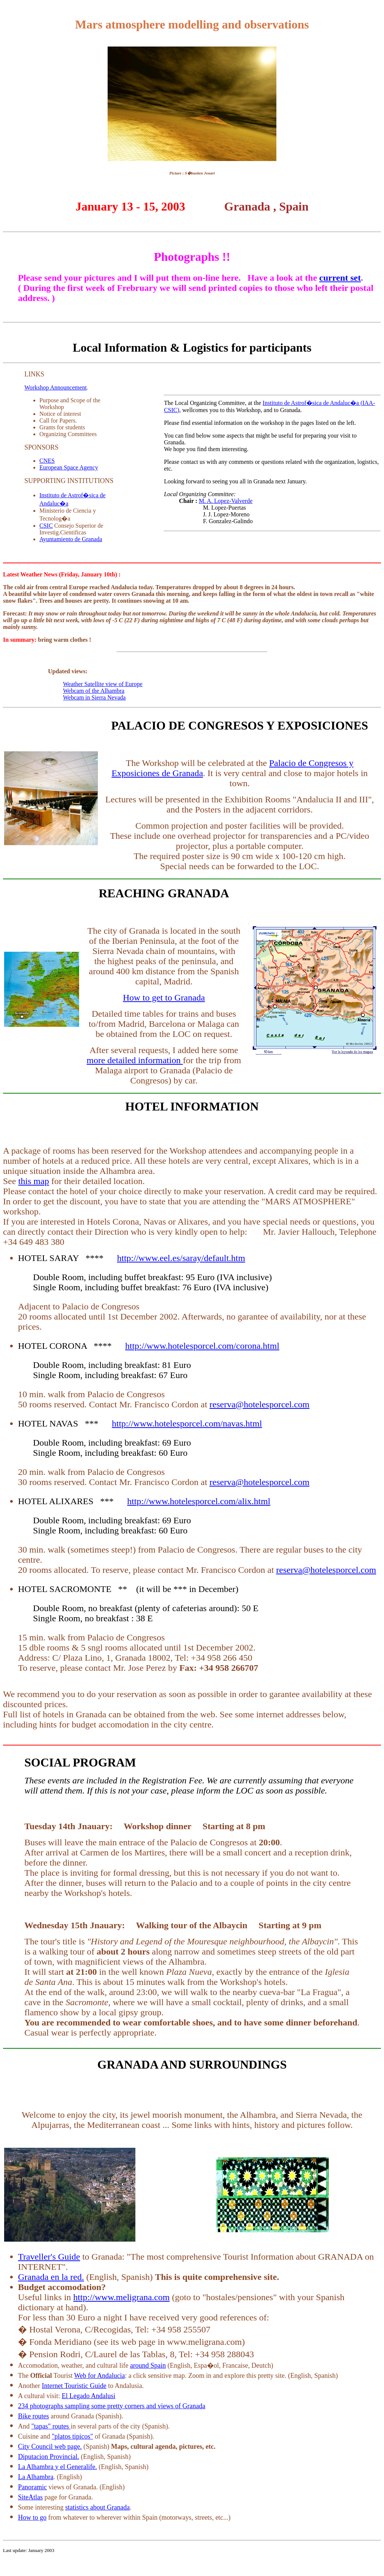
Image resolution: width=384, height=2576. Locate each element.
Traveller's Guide (49, 2257)
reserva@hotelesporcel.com (260, 1404)
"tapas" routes (51, 2426)
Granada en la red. (51, 2277)
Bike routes (33, 2416)
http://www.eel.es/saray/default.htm (181, 1258)
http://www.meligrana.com (121, 2297)
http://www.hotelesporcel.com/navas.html (187, 1423)
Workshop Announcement (55, 387)
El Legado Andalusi (89, 2396)
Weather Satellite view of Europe (102, 684)
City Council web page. (50, 2446)
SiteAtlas (30, 2497)
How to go (32, 2517)
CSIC (46, 525)
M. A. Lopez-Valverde (225, 501)
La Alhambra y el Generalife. (57, 2467)
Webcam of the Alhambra (93, 691)
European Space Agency (68, 467)
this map (33, 1181)
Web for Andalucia (99, 2375)
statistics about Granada (97, 2507)
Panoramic (32, 2487)
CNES (47, 460)
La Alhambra (35, 2477)
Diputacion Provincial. (48, 2456)
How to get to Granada (164, 997)
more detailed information (135, 1060)
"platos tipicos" (72, 2436)
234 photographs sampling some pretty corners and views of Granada (111, 2406)
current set (340, 278)
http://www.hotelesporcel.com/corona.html (202, 1346)
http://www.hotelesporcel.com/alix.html (198, 1501)
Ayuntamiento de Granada (70, 539)
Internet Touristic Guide (74, 2385)
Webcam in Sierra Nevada (94, 697)
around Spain (148, 2365)
